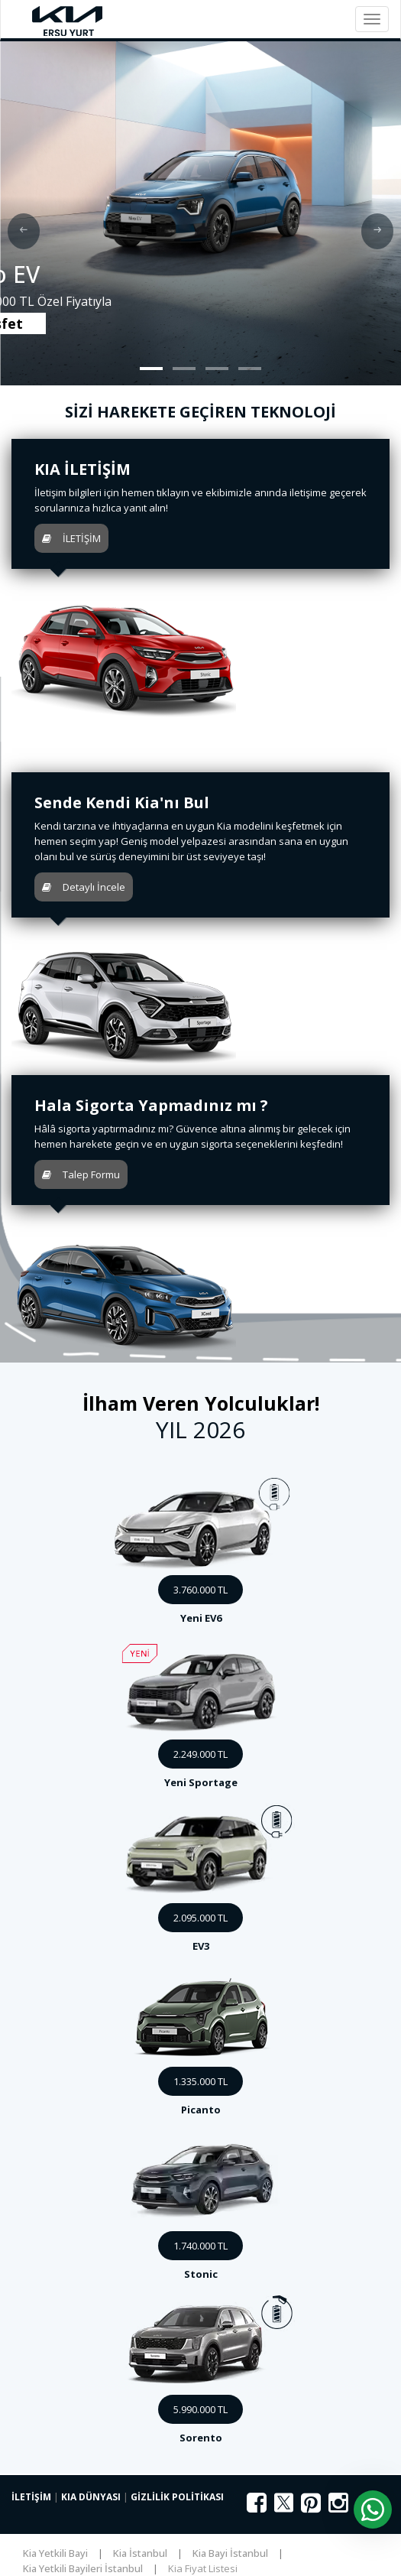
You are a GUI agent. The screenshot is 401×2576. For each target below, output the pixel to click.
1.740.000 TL (200, 2246)
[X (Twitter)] (283, 2510)
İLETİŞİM (71, 538)
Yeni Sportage (201, 1782)
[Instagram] (338, 2507)
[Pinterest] (311, 2507)
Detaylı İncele (83, 887)
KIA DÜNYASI (91, 2496)
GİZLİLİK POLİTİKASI (177, 2496)
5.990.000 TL (200, 2409)
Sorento (200, 2437)
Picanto (201, 2109)
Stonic (201, 2274)
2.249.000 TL (200, 1754)
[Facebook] (257, 2507)
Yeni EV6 (201, 1618)
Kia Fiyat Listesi (203, 2568)
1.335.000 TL (200, 2081)
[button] (151, 368)
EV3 (200, 1946)
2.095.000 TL (200, 1918)
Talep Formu (81, 1174)
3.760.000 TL (200, 1590)
